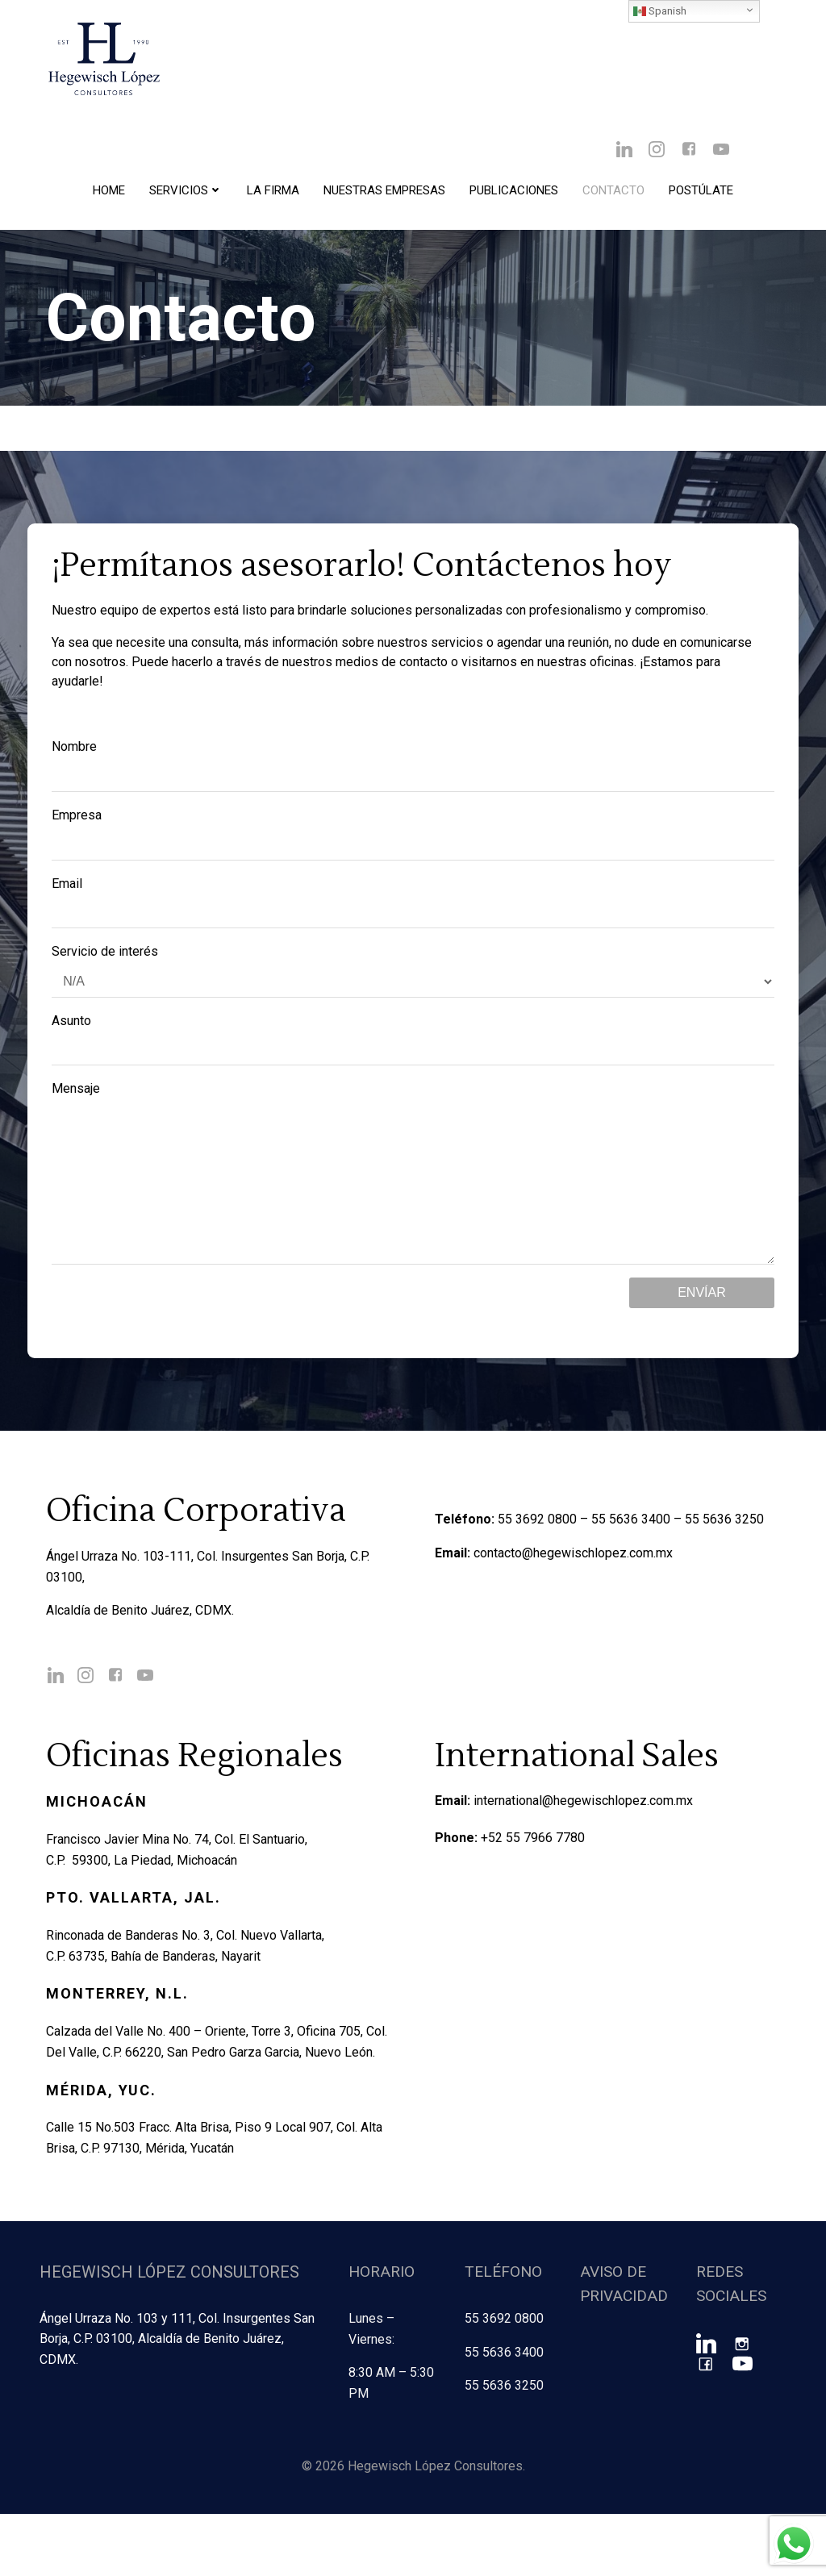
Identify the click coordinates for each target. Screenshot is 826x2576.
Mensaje (413, 1192)
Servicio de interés (413, 974)
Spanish (659, 11)
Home (109, 194)
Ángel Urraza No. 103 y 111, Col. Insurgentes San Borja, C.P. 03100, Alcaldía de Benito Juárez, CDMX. (175, 2403)
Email (413, 905)
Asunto (413, 1042)
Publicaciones (513, 194)
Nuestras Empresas (384, 194)
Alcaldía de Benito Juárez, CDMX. (144, 1647)
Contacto (613, 194)
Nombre (413, 768)
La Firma (273, 194)
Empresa (413, 837)
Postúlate (701, 194)
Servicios (186, 194)
